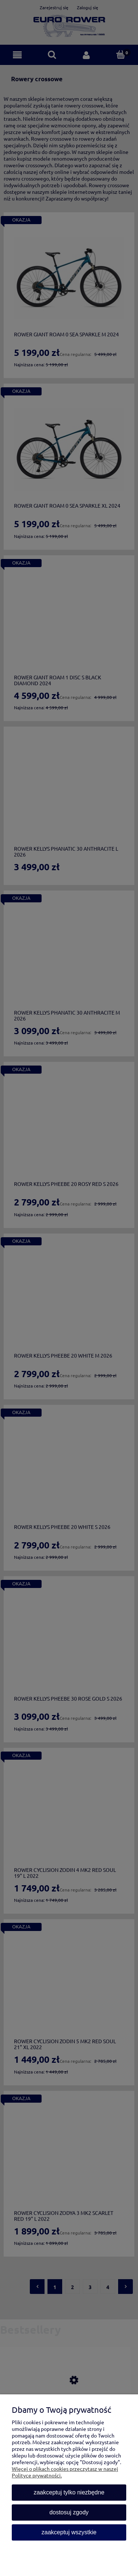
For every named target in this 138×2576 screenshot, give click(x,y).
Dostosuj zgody (69, 2512)
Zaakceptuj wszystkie (69, 2532)
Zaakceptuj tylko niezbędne (68, 2492)
